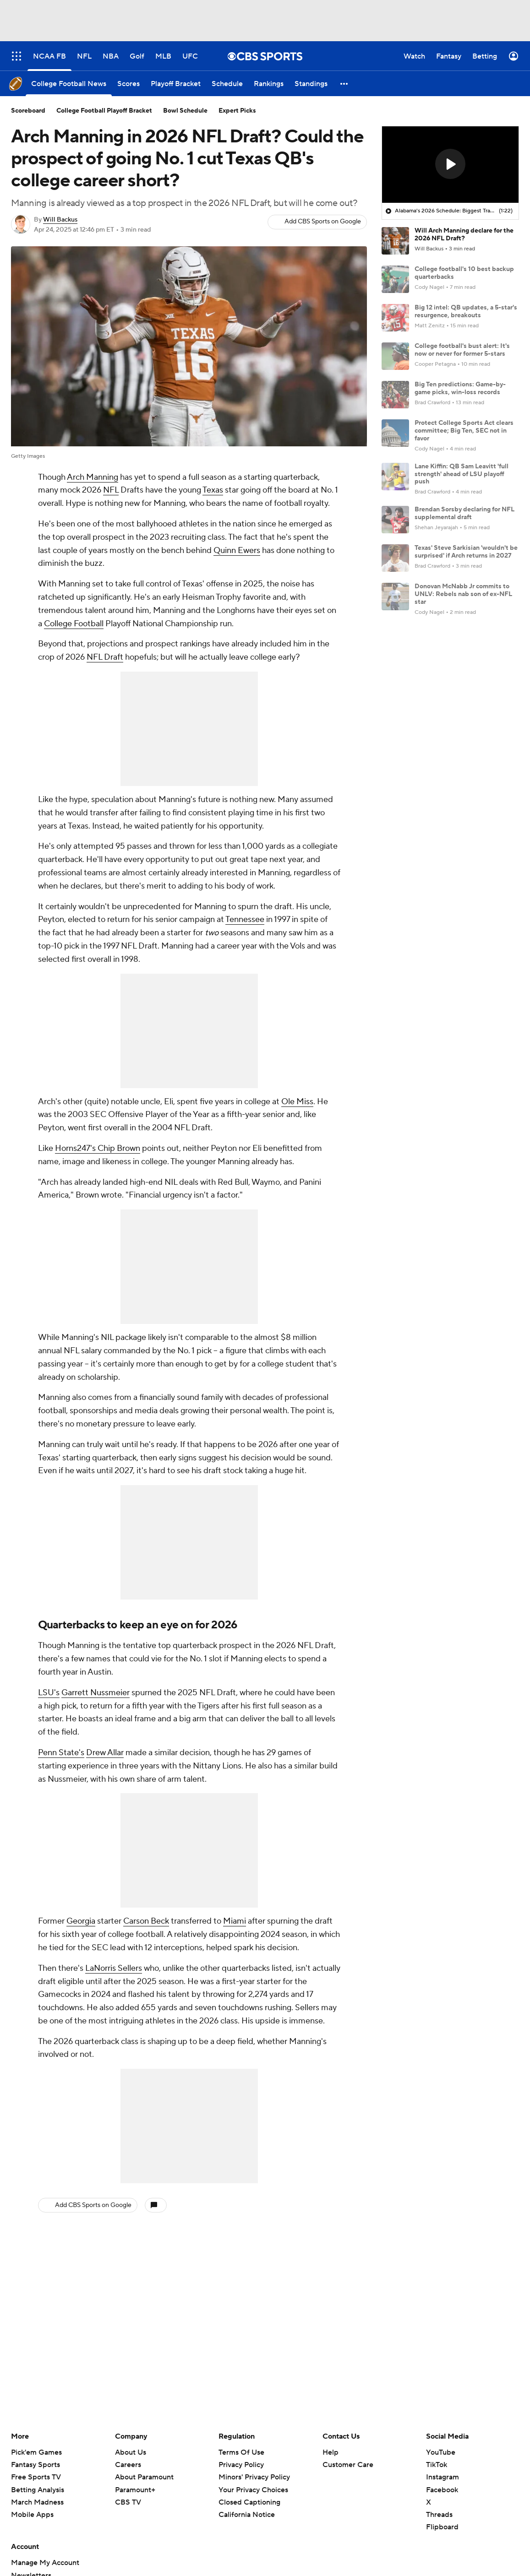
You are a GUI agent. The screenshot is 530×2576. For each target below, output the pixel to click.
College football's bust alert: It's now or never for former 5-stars (462, 350)
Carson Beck (146, 1921)
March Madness (37, 2502)
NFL (111, 490)
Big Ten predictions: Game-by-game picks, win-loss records (460, 388)
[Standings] (311, 83)
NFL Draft (105, 657)
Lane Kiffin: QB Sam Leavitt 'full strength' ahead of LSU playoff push (461, 474)
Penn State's (61, 1752)
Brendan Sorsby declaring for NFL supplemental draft (464, 513)
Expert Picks (237, 111)
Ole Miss (297, 1101)
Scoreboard (28, 111)
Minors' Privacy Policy (254, 2477)
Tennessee (244, 919)
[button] (344, 83)
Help (330, 2452)
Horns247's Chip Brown (97, 1148)
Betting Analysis (37, 2490)
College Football (74, 623)
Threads (439, 2514)
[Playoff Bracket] (175, 83)
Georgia (80, 1921)
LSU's (49, 1692)
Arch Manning (92, 477)
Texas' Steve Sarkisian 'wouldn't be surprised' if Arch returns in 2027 (466, 552)
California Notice (247, 2514)
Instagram (442, 2477)
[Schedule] (227, 83)
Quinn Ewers (236, 550)
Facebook (442, 2490)
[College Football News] (69, 83)
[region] (450, 164)
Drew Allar (105, 1752)
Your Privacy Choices (253, 2490)
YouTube (440, 2452)
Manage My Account (45, 2562)
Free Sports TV (36, 2477)
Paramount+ (135, 2490)
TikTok (436, 2464)
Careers (128, 2464)
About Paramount (144, 2477)
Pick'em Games (36, 2452)
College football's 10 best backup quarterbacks (464, 273)
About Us (130, 2452)
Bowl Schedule (185, 111)
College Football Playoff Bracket (104, 111)
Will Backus (60, 220)
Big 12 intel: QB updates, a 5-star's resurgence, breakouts (466, 312)
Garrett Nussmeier (95, 1692)
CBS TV (128, 2502)
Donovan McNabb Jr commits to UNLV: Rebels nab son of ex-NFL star (463, 594)
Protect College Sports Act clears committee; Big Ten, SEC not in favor (464, 431)
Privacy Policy (241, 2464)
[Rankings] (268, 83)
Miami (234, 1921)
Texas (212, 490)
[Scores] (128, 83)
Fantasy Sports (35, 2464)
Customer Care (347, 2464)
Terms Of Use (241, 2452)
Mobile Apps (32, 2514)
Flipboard (442, 2527)
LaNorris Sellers (113, 1968)
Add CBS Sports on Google (322, 221)
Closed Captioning (249, 2502)
